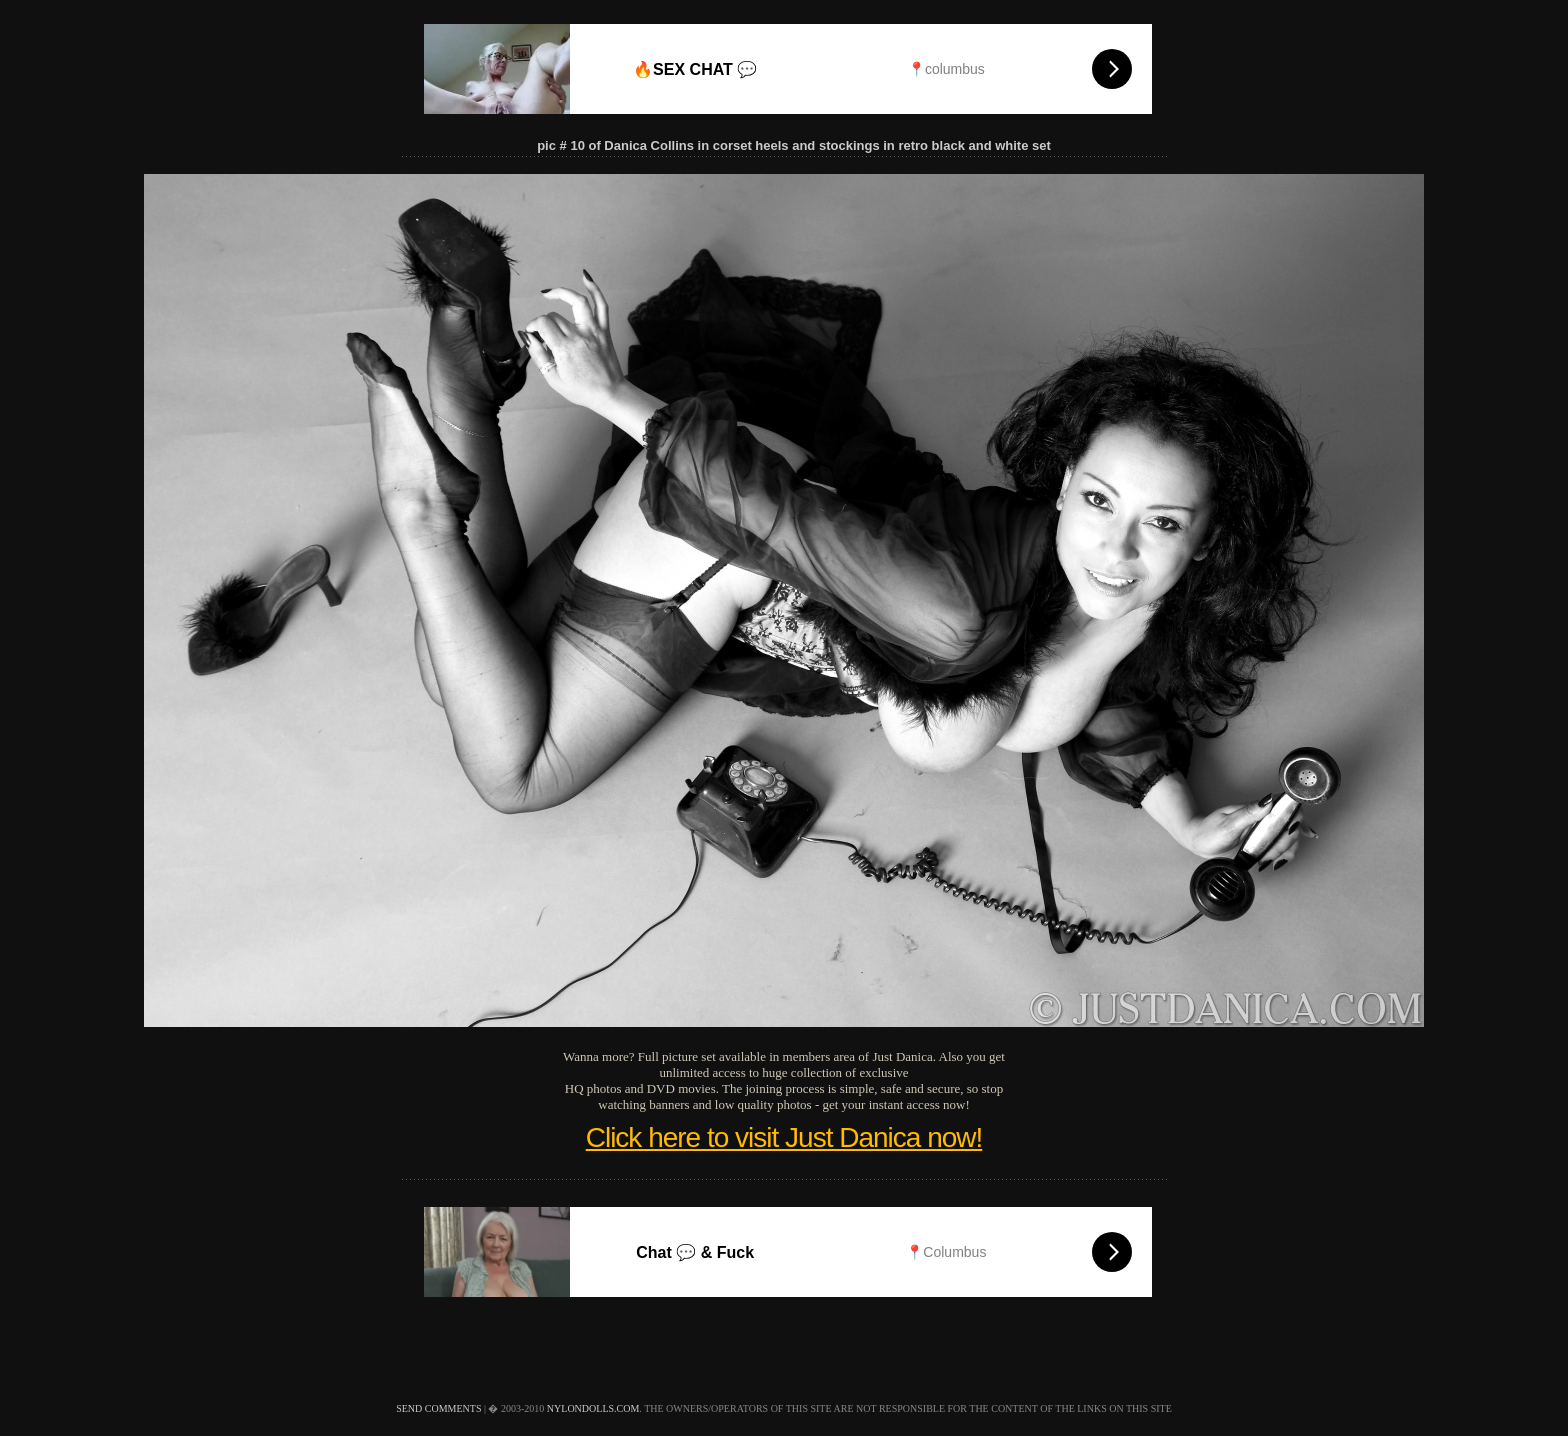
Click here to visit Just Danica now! (784, 1137)
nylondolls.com (593, 1408)
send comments (438, 1408)
